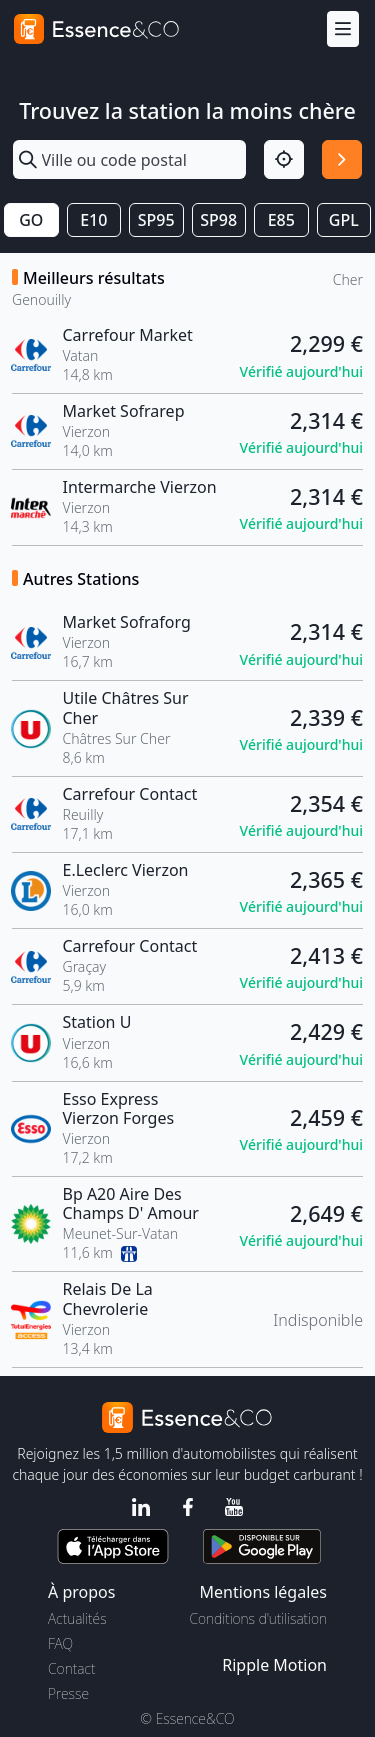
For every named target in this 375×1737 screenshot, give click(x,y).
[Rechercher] (342, 160)
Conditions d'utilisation (258, 1618)
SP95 (156, 220)
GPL (344, 220)
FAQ (60, 1643)
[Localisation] (284, 160)
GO (31, 220)
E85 (281, 220)
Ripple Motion (274, 1665)
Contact (71, 1668)
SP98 (218, 220)
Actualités (77, 1618)
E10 (93, 220)
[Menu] (343, 29)
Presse (68, 1693)
